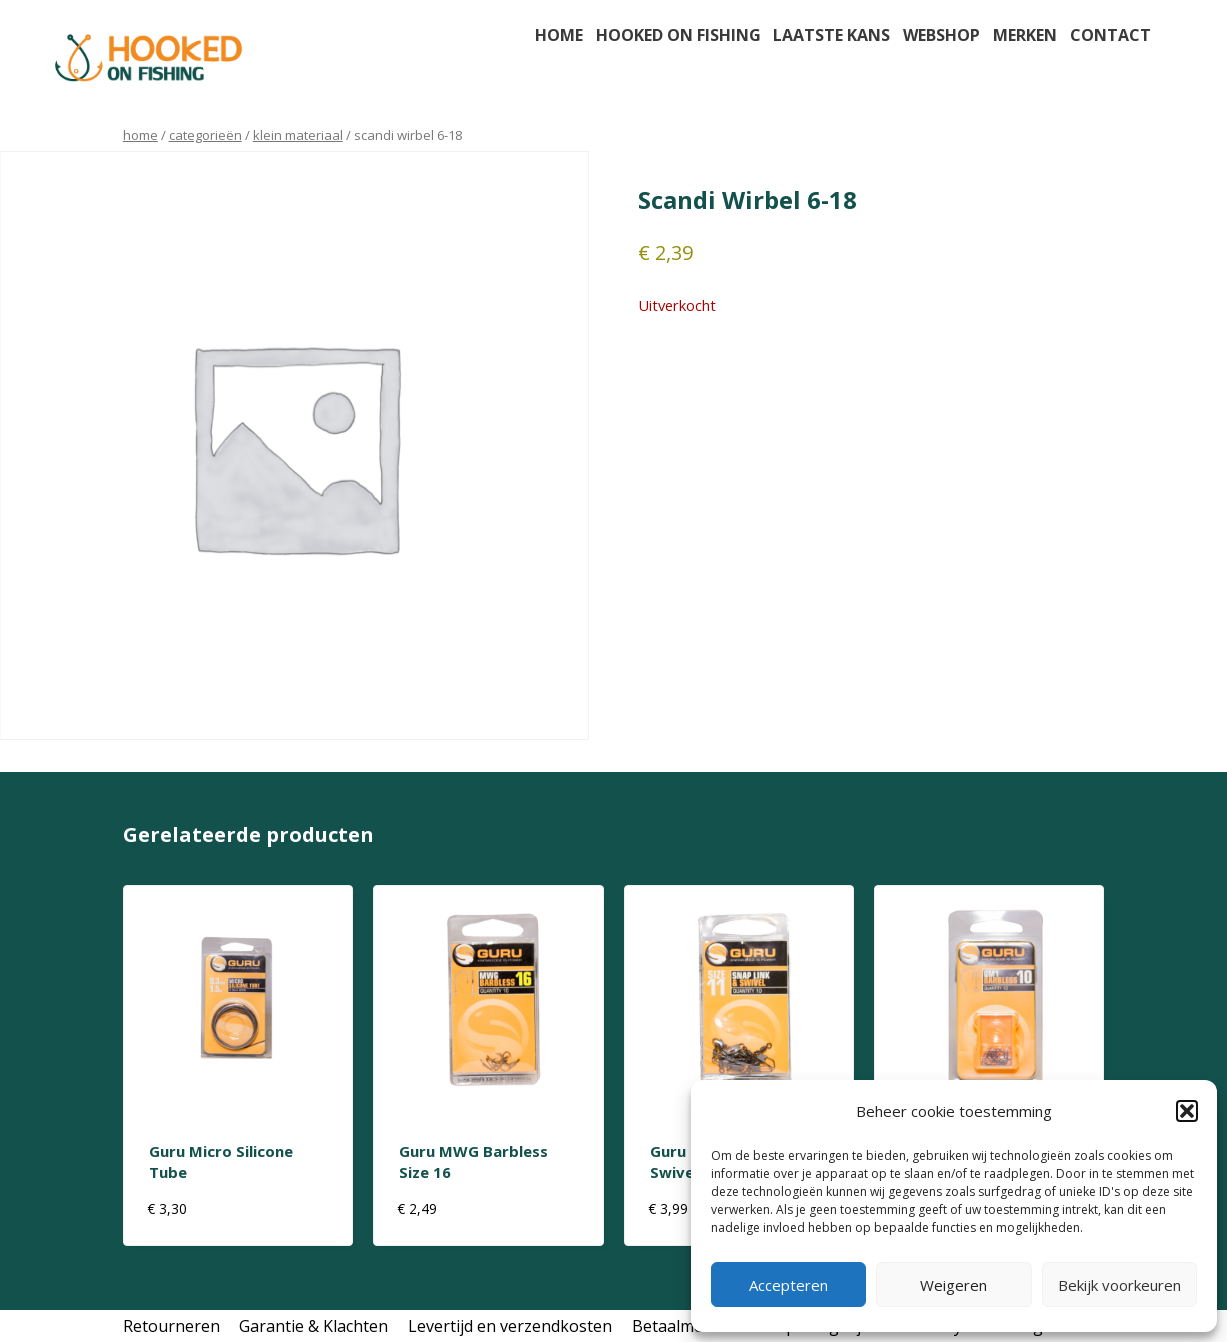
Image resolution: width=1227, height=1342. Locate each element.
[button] (1187, 1111)
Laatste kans (831, 35)
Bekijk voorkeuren (1119, 1285)
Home (559, 35)
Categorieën (205, 135)
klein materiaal (298, 135)
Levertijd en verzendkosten (510, 1326)
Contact (1110, 35)
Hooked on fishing (678, 35)
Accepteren (788, 1285)
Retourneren (171, 1326)
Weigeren (953, 1285)
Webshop (941, 35)
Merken (1025, 35)
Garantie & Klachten (313, 1326)
